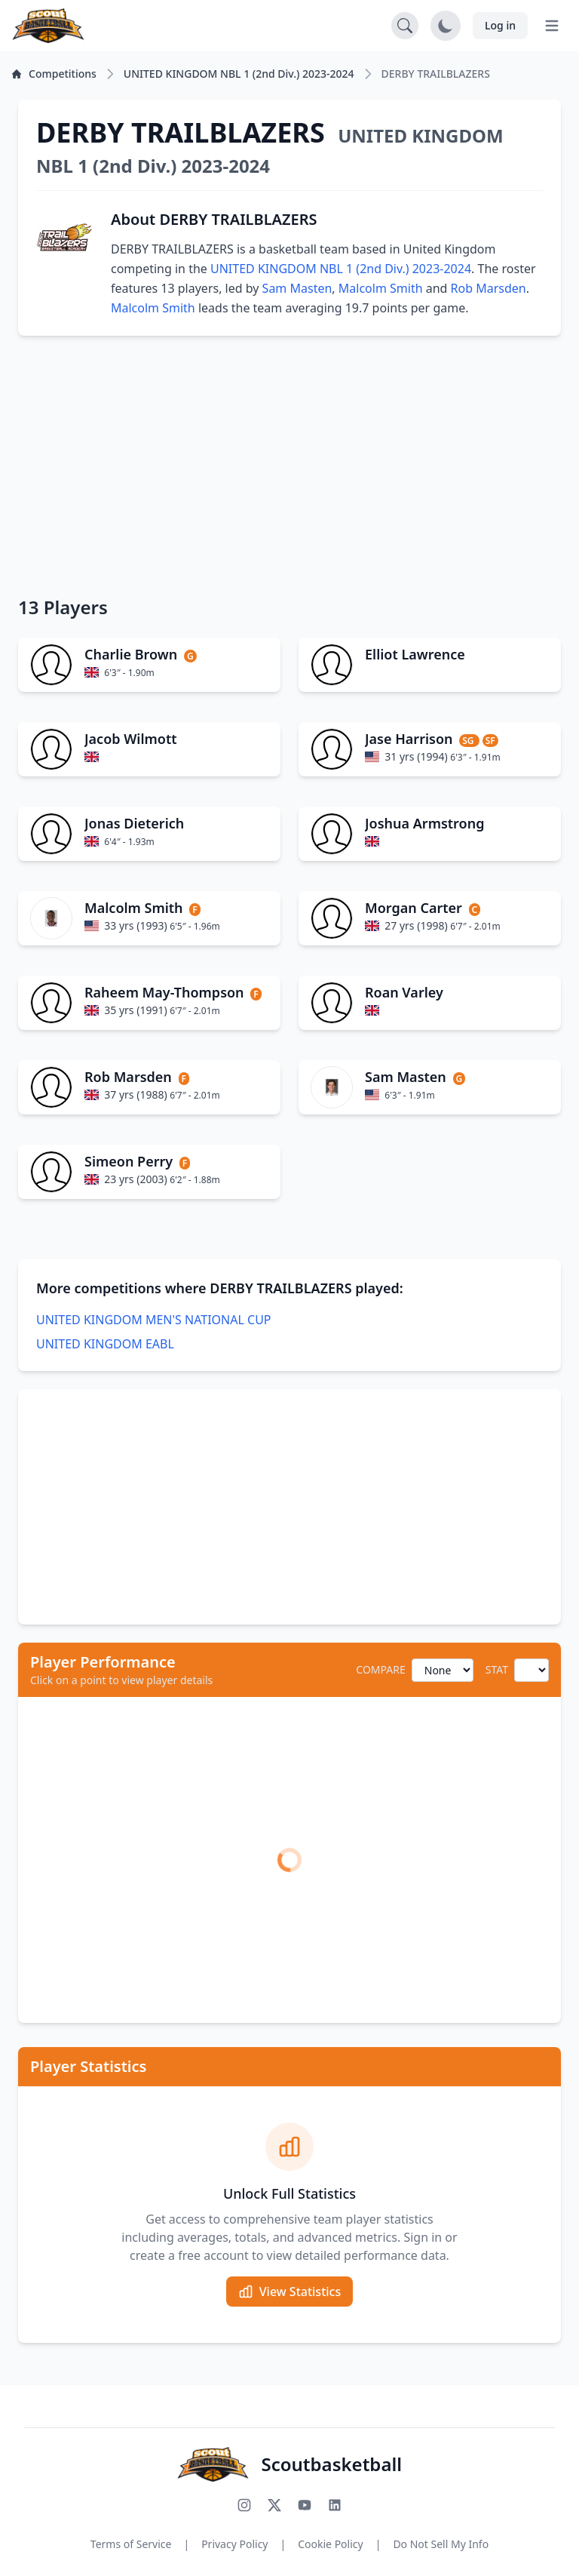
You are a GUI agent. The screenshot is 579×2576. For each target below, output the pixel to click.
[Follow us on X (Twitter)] (274, 2505)
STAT (497, 1669)
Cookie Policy (330, 2544)
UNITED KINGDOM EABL (105, 1344)
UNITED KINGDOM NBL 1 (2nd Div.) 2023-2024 (340, 268)
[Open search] (404, 25)
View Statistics (289, 2291)
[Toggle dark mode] (445, 26)
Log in (500, 25)
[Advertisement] (289, 465)
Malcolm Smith (381, 288)
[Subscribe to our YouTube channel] (304, 2505)
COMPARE (380, 1669)
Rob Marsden (488, 288)
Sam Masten (297, 288)
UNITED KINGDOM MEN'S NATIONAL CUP (153, 1319)
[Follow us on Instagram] (244, 2505)
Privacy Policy (234, 2544)
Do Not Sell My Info (441, 2544)
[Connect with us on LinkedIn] (334, 2505)
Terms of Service (131, 2544)
